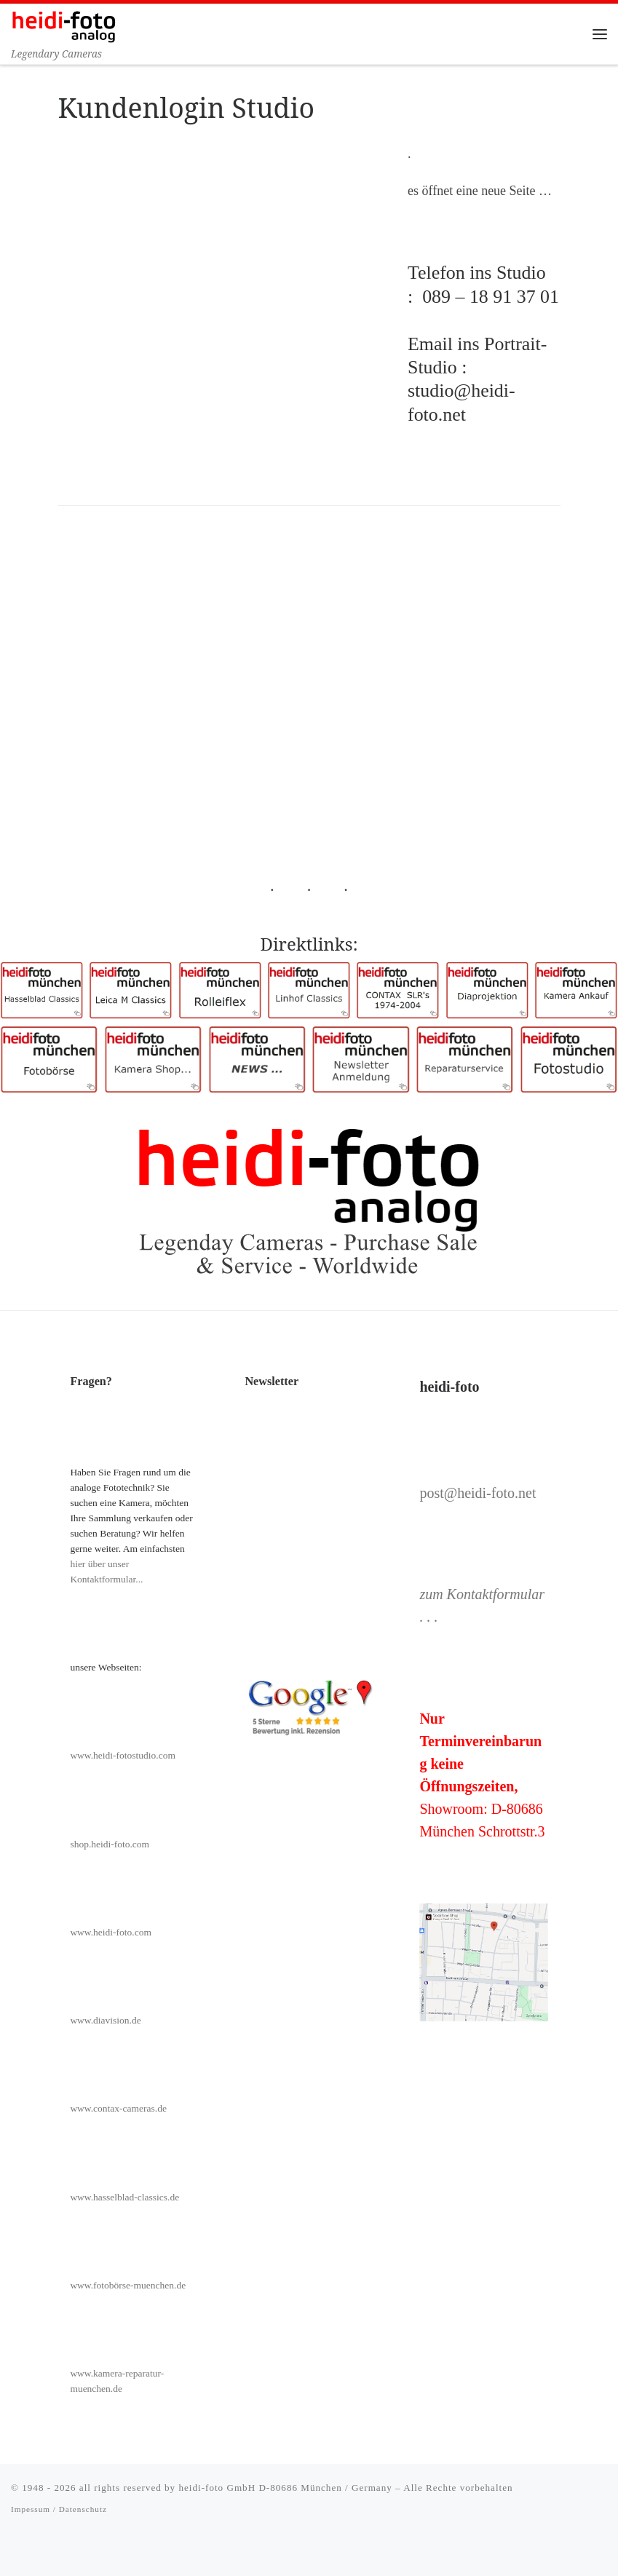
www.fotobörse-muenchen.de (128, 2285)
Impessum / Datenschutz (59, 2509)
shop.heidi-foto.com (109, 1844)
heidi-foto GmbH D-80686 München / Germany (285, 2488)
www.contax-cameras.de (118, 2109)
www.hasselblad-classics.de (124, 2197)
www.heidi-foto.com (110, 1932)
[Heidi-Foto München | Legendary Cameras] (64, 25)
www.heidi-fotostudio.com (122, 1755)
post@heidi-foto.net (477, 1493)
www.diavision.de (105, 2020)
